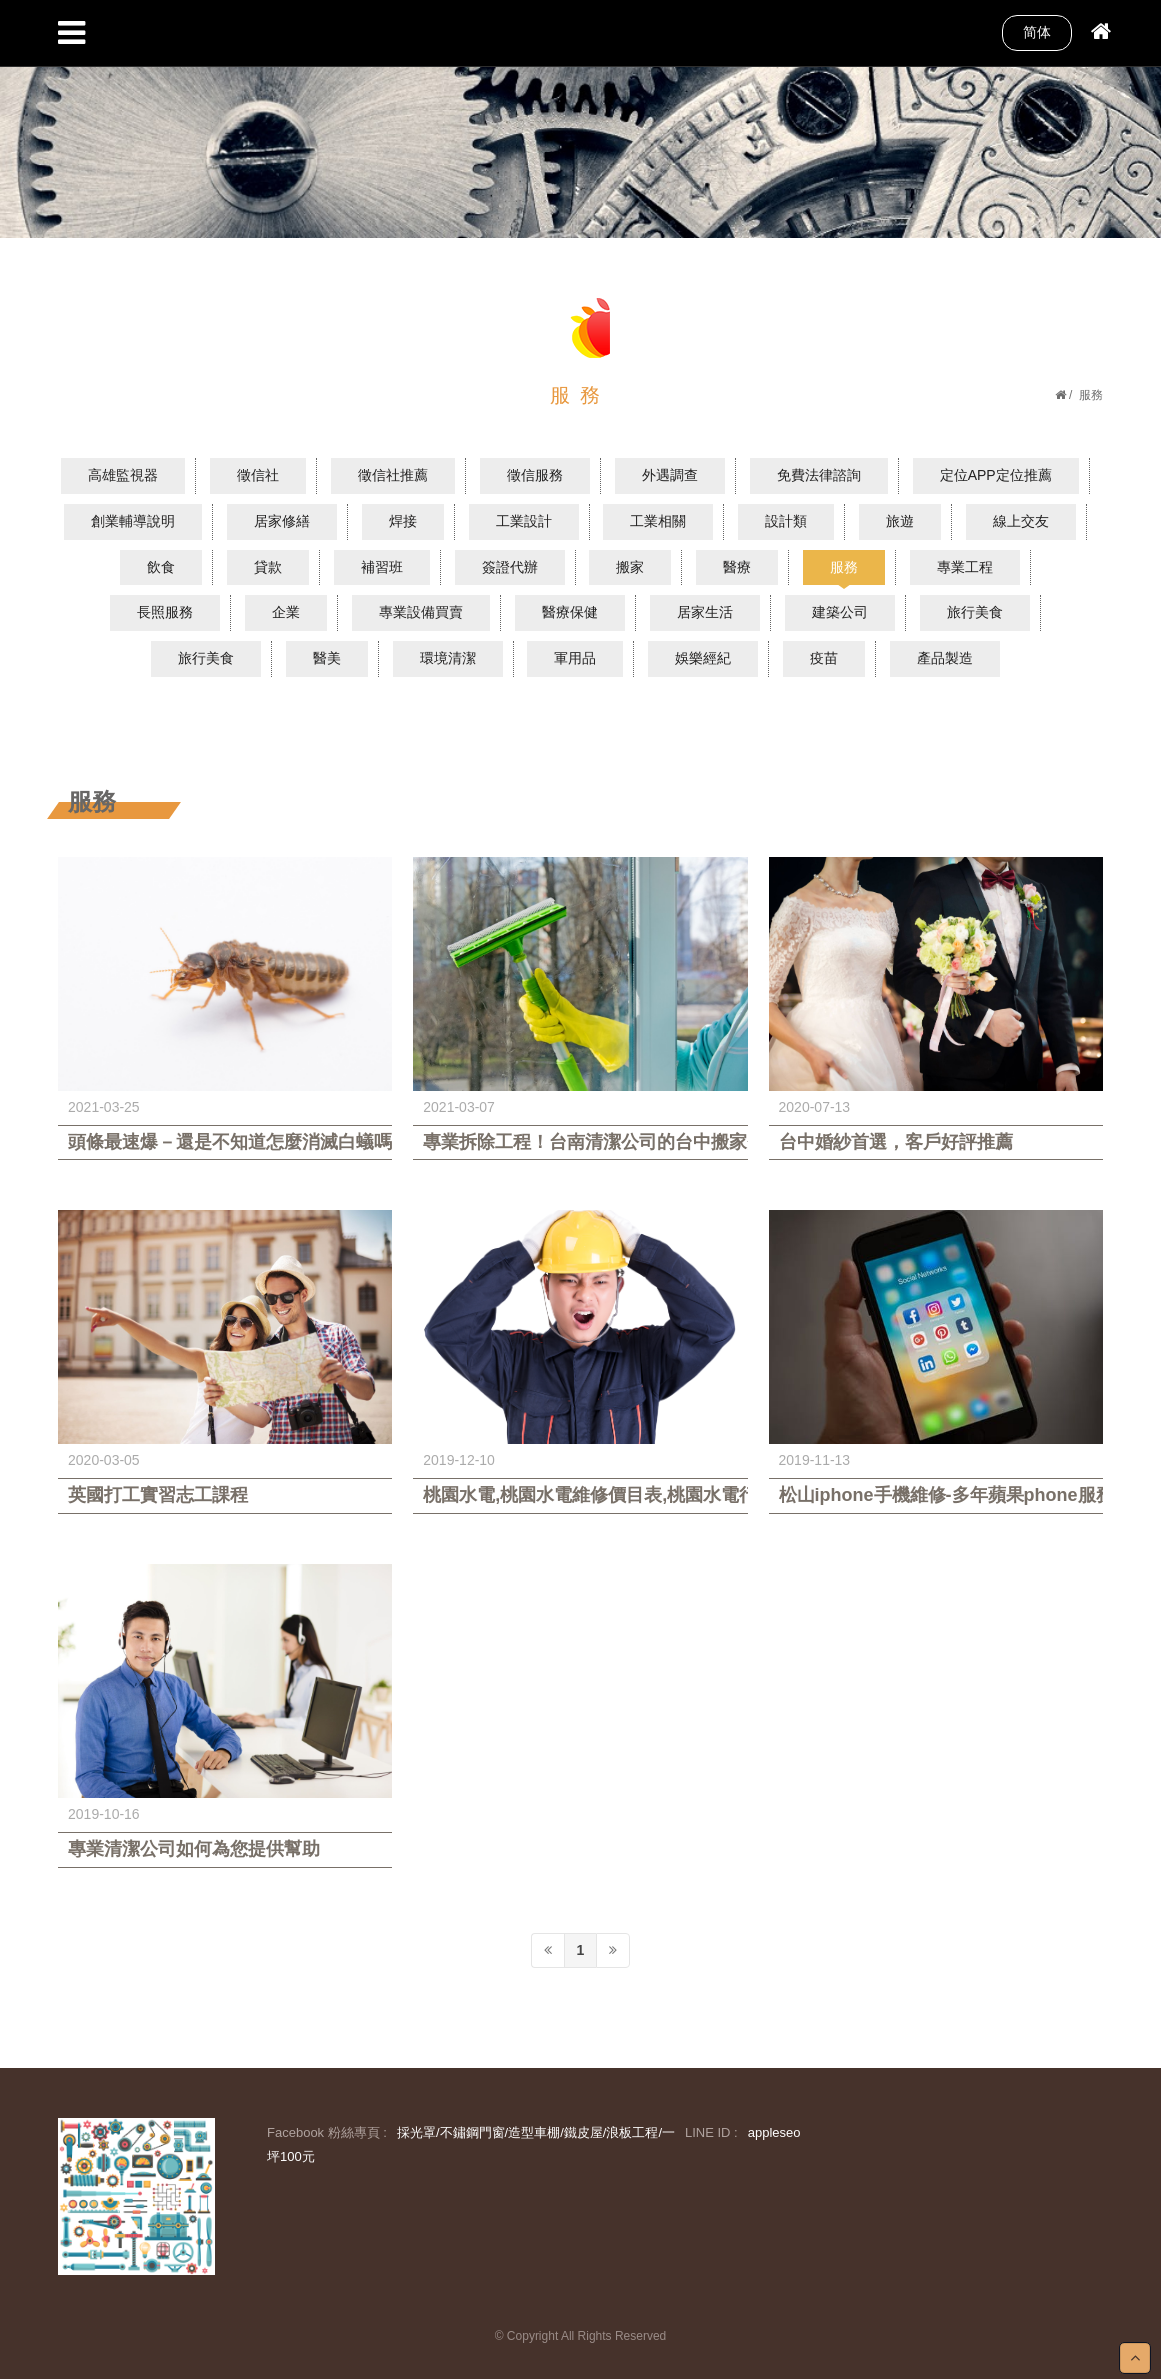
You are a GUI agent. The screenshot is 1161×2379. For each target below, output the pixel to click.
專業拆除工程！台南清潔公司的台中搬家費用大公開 (580, 1142)
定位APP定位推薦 (996, 475)
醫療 (737, 567)
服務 (844, 567)
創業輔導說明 (133, 521)
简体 (1037, 32)
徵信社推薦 (393, 475)
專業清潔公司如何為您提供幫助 (194, 1849)
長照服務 (165, 612)
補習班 (382, 567)
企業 (286, 612)
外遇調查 (670, 475)
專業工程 (965, 567)
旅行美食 (975, 612)
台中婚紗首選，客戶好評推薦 (896, 1142)
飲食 (161, 567)
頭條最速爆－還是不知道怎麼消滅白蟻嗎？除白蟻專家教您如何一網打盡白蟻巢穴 (225, 1142)
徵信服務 (535, 475)
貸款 (268, 567)
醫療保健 (570, 612)
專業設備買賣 (421, 612)
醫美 (327, 658)
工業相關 (658, 521)
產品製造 (945, 658)
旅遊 (900, 521)
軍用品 (575, 658)
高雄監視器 (123, 475)
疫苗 (824, 658)
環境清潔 (448, 658)
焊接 (403, 521)
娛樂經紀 (703, 658)
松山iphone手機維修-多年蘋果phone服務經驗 (936, 1495)
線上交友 (1021, 521)
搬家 (630, 567)
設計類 (786, 521)
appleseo (774, 2132)
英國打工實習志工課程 (158, 1495)
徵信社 (258, 475)
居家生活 (705, 612)
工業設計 (524, 521)
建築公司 (840, 612)
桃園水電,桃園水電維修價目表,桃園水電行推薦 (580, 1495)
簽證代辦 (510, 567)
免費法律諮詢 (819, 475)
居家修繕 (282, 521)
